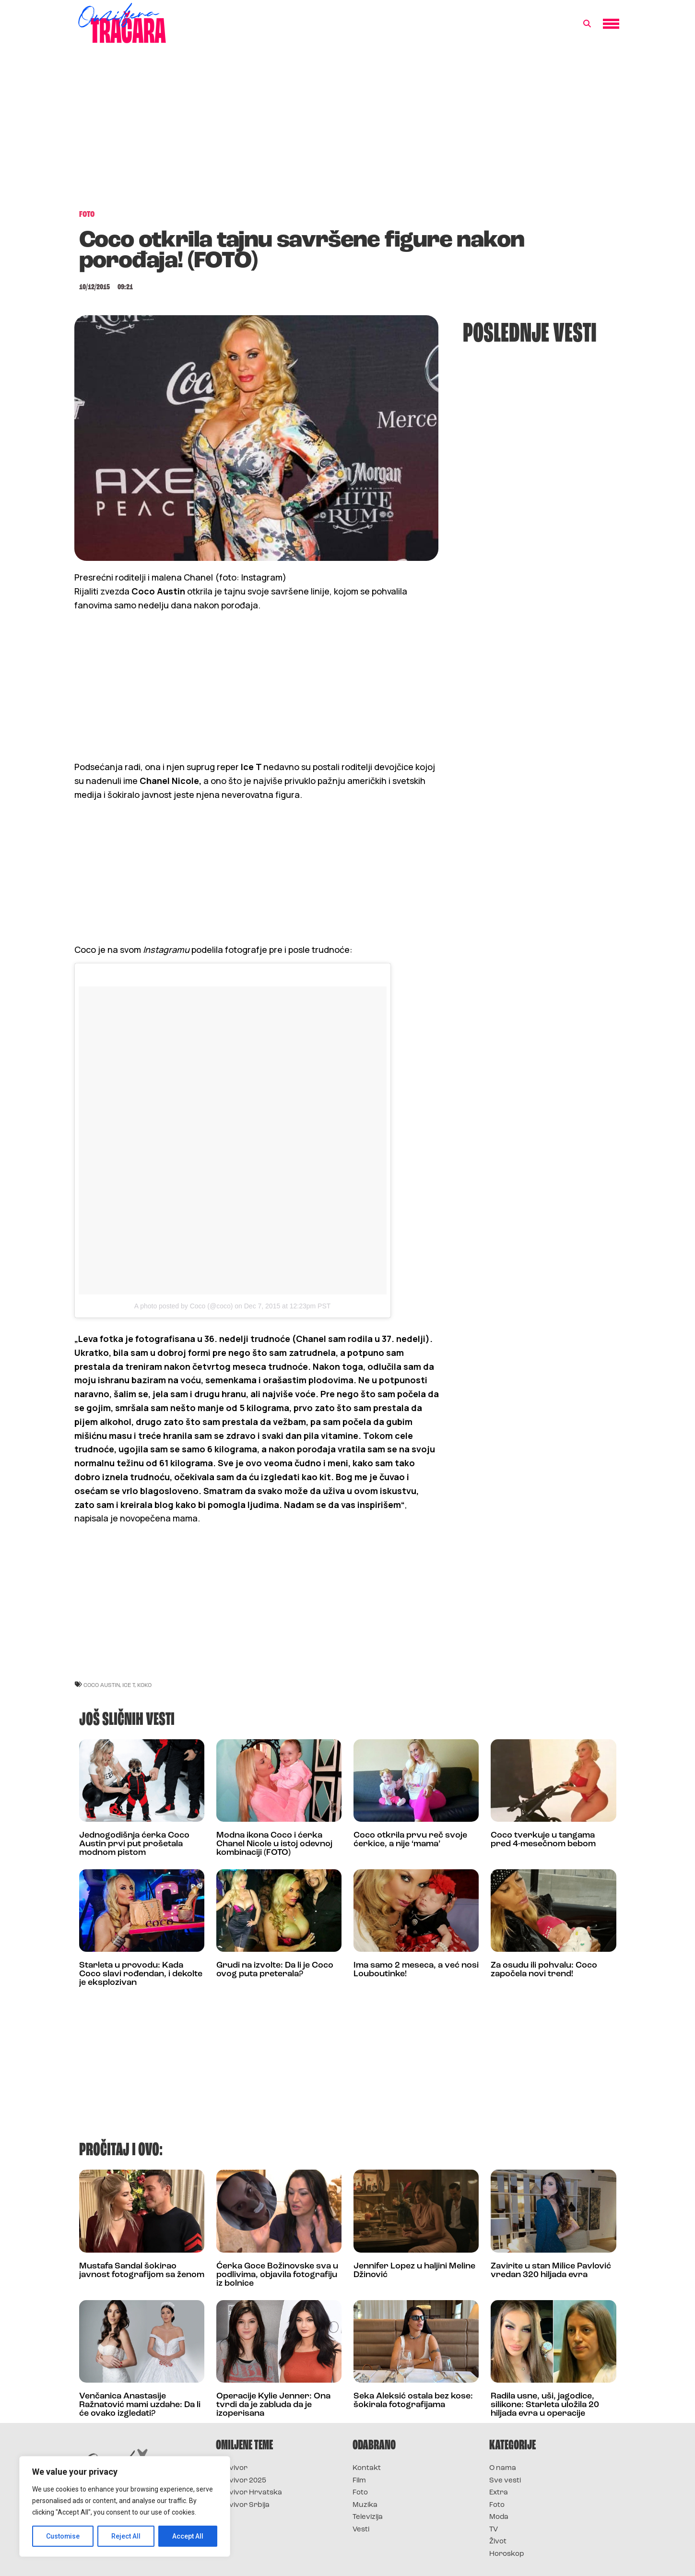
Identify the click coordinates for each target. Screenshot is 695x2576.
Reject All (126, 2536)
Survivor (231, 2468)
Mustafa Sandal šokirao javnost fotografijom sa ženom (141, 2270)
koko (144, 1685)
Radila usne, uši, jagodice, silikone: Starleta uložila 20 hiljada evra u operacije (545, 2405)
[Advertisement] (347, 131)
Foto (360, 2492)
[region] (124, 2506)
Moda (498, 2517)
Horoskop (506, 2554)
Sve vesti (505, 2480)
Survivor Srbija (243, 2505)
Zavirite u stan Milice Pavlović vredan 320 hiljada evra (551, 2270)
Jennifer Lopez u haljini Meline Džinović (414, 2270)
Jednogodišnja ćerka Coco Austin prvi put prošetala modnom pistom (134, 1844)
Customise (63, 2536)
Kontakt (367, 2468)
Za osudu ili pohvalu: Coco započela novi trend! (544, 1970)
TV (493, 2529)
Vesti (361, 2529)
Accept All (187, 2536)
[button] (587, 24)
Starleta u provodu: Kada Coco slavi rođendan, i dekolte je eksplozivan (140, 1974)
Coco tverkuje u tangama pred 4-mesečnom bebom (543, 1840)
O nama (502, 2468)
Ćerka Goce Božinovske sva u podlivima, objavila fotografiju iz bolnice (277, 2275)
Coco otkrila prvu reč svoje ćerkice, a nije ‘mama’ (410, 1840)
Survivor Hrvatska (249, 2492)
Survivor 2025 (241, 2480)
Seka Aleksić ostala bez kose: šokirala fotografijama (413, 2401)
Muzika (365, 2505)
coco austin (101, 1685)
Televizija (368, 2517)
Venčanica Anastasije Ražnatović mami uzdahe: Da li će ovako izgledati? (139, 2405)
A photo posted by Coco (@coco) (183, 1306)
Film (359, 2480)
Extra (498, 2492)
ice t (128, 1685)
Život (498, 2541)
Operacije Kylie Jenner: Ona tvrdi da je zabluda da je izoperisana (273, 2405)
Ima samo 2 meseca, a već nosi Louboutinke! (416, 1970)
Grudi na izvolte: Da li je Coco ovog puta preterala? (274, 1970)
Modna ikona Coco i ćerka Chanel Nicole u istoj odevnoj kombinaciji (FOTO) (274, 1844)
